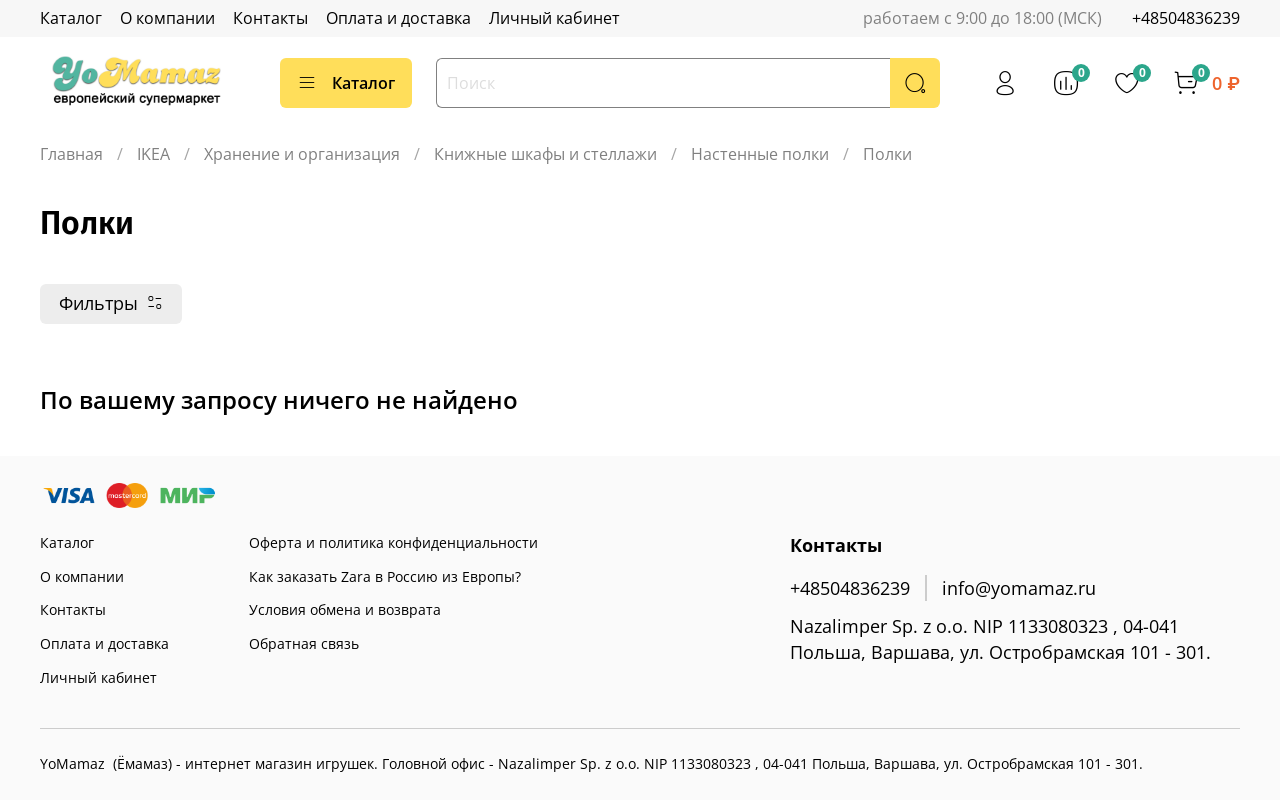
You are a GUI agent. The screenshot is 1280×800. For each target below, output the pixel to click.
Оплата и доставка (398, 18)
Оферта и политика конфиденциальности (393, 542)
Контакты (270, 18)
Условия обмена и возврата (345, 609)
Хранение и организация (302, 154)
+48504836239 (1186, 18)
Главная (71, 154)
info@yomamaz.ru (1019, 588)
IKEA (153, 154)
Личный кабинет (554, 18)
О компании (167, 18)
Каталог (71, 18)
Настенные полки (760, 154)
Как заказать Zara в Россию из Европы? (385, 576)
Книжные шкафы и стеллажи (545, 154)
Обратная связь (304, 643)
